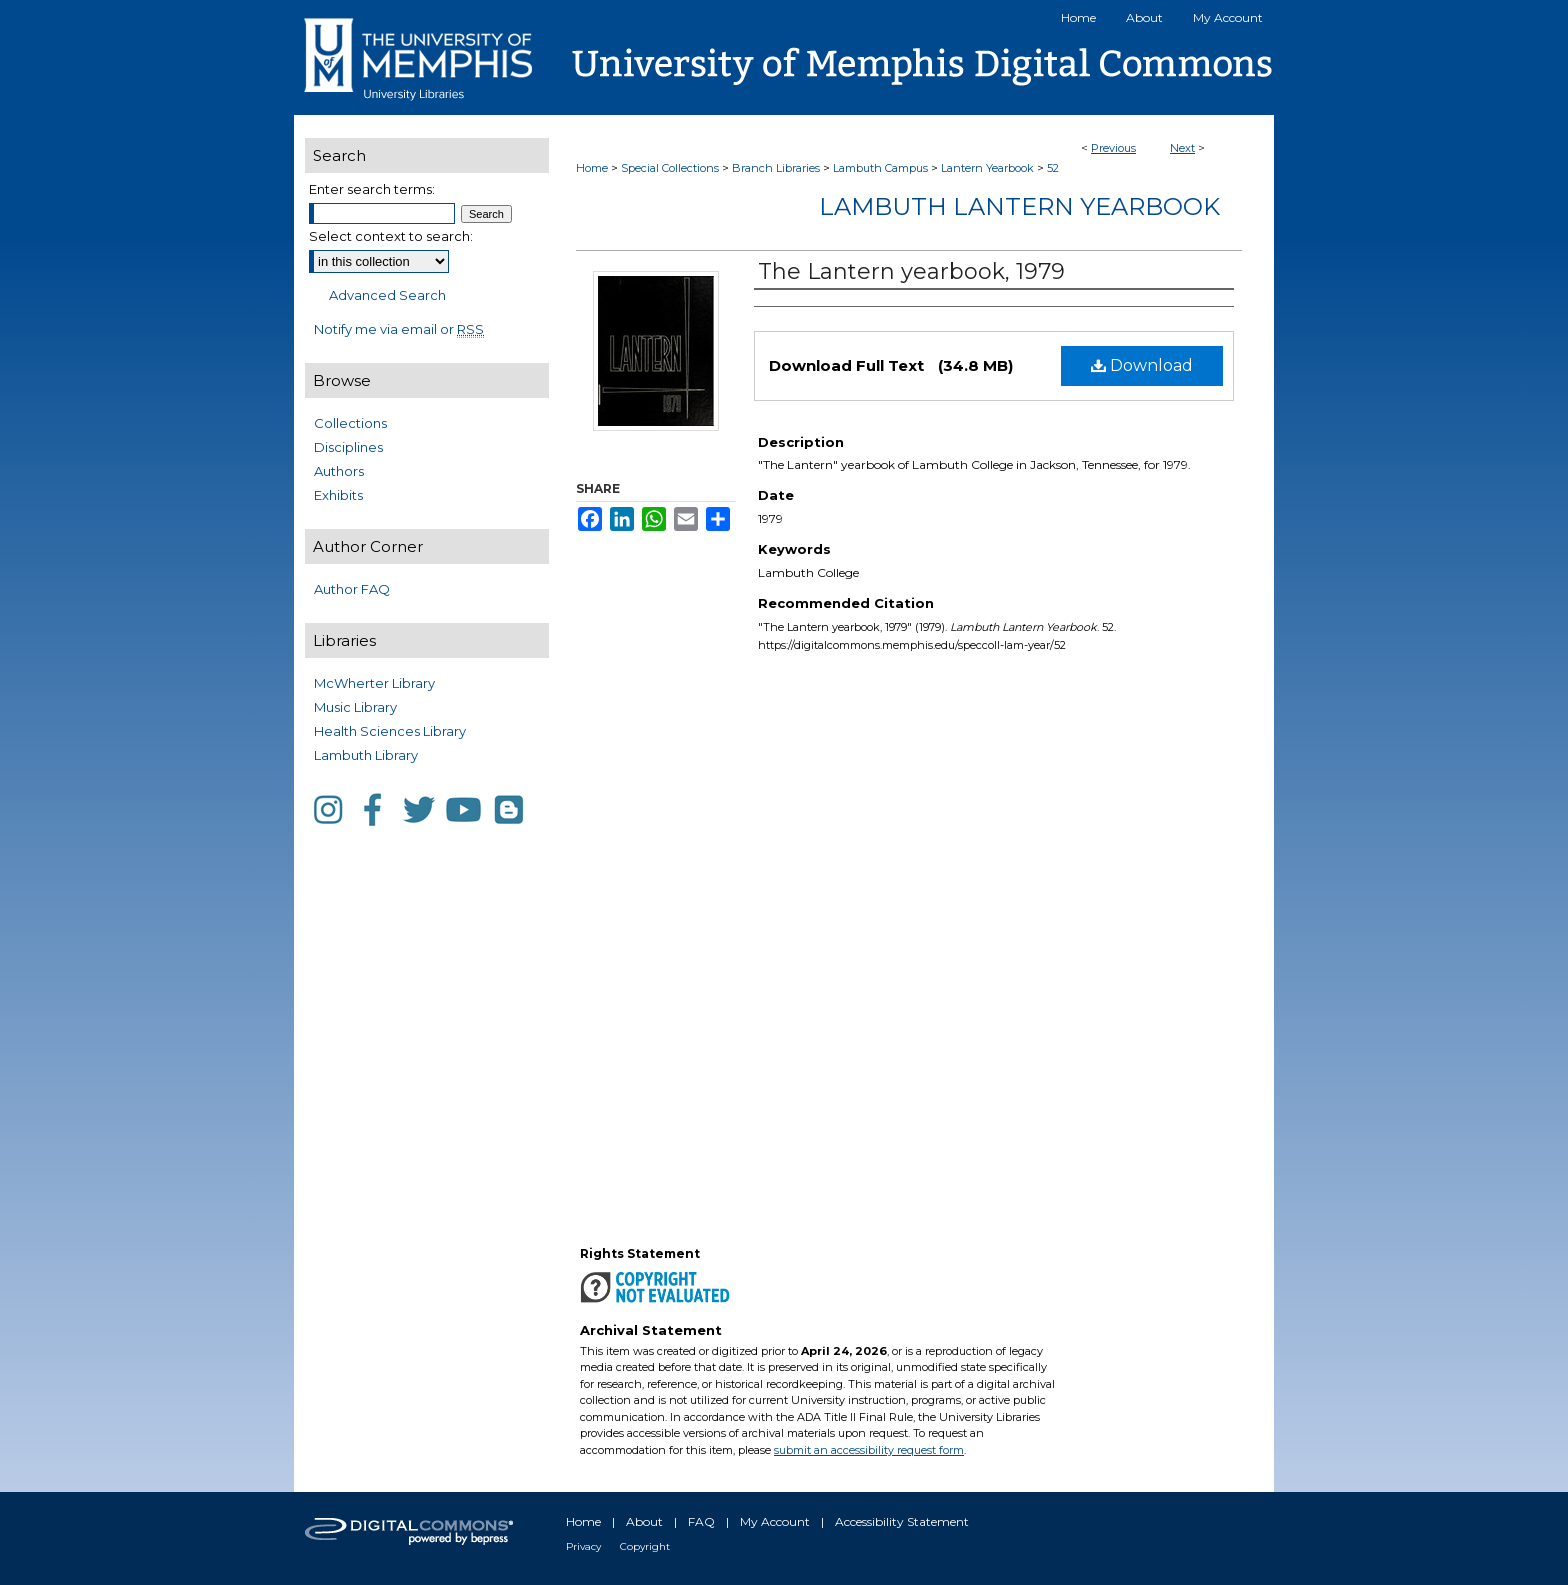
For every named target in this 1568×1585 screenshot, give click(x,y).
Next (1182, 148)
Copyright (645, 1546)
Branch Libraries (776, 168)
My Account (775, 1521)
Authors (339, 471)
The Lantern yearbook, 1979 (911, 271)
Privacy (583, 1546)
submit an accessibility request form (869, 1450)
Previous (1113, 148)
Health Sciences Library (390, 731)
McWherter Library (374, 683)
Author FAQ (352, 589)
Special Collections (670, 168)
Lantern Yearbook (987, 168)
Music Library (355, 707)
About (644, 1521)
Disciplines (348, 447)
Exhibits (338, 495)
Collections (350, 423)
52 (1053, 168)
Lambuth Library (366, 755)
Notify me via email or (399, 329)
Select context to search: (391, 236)
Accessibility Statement (902, 1521)
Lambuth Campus (880, 168)
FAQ (701, 1521)
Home (592, 168)
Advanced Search (387, 295)
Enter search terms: (372, 189)
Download (1142, 365)
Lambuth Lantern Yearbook (1019, 206)
